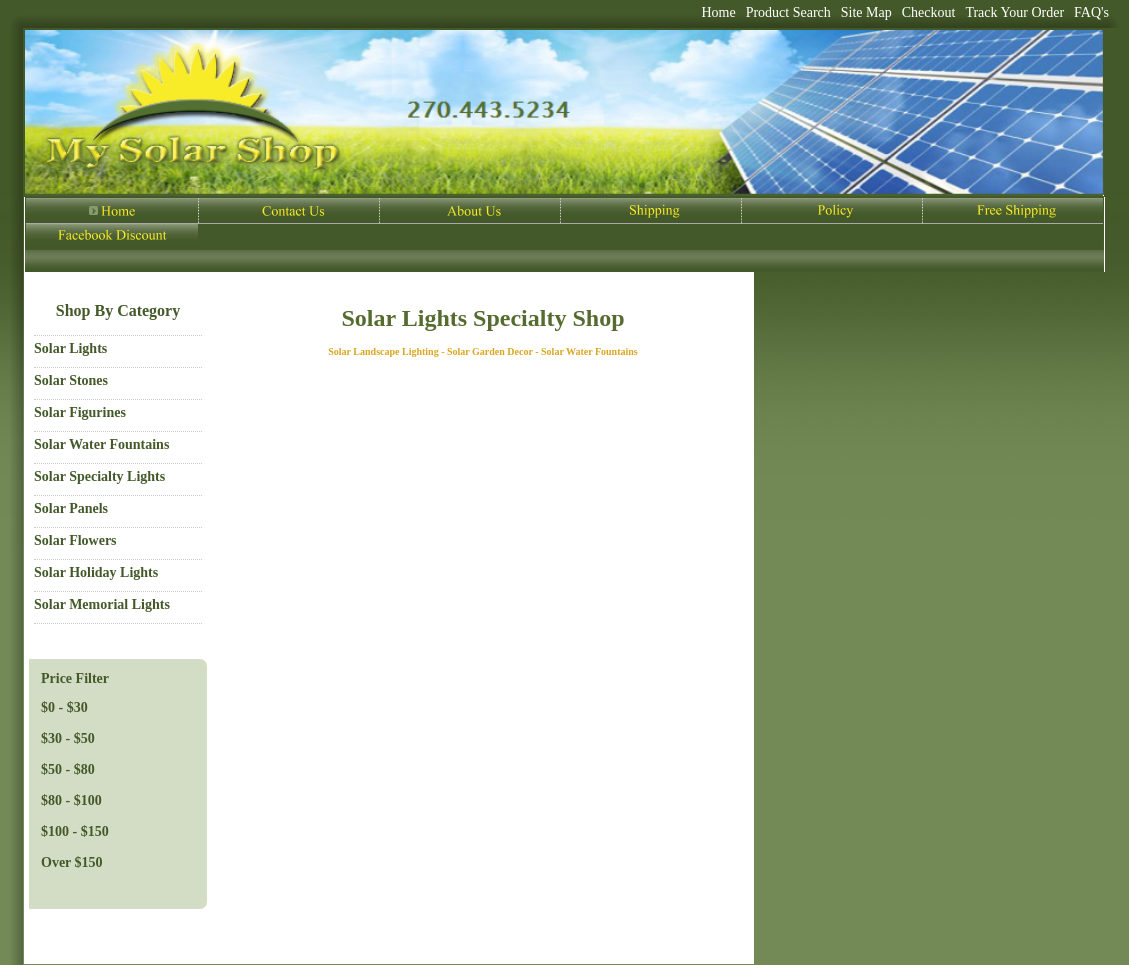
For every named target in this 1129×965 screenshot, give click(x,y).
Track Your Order (1014, 12)
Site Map (866, 12)
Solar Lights (70, 348)
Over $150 (72, 862)
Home (718, 12)
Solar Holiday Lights (96, 572)
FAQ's (1091, 12)
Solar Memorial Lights (102, 604)
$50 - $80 (68, 769)
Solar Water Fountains (101, 444)
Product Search (788, 12)
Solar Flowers (75, 540)
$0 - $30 (64, 707)
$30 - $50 (68, 738)
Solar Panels (71, 508)
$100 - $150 (75, 831)
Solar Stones (71, 380)
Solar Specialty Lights (99, 476)
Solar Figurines (80, 412)
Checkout (929, 12)
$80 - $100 (71, 800)
